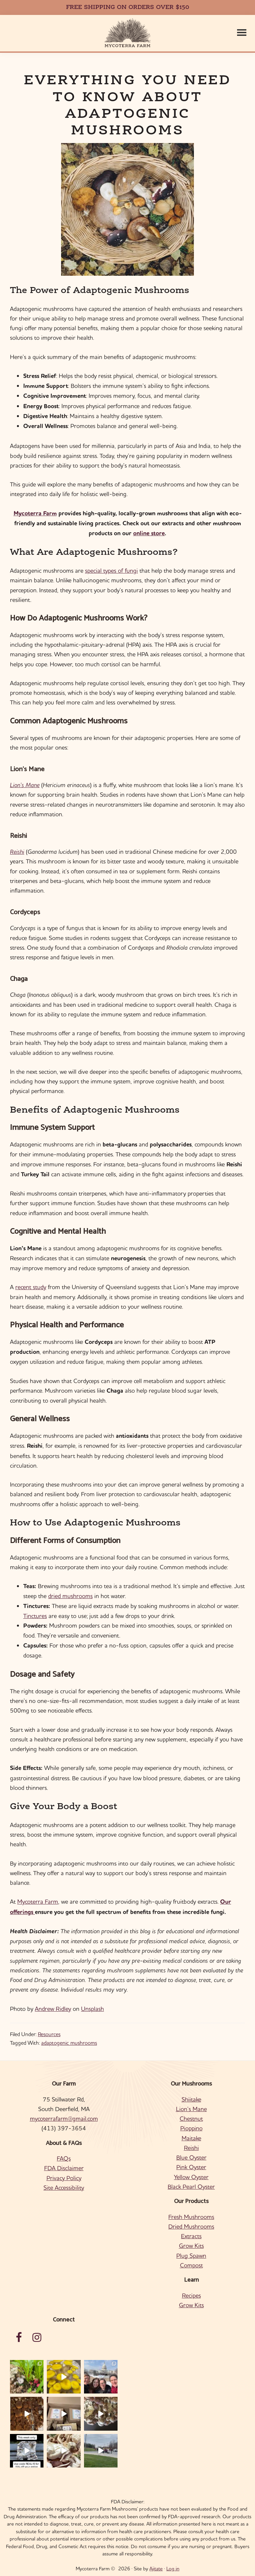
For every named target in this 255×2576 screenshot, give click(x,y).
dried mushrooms (70, 1596)
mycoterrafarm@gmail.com (64, 2118)
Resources (49, 2034)
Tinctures (35, 1616)
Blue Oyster (191, 2157)
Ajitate (156, 2568)
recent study (30, 1287)
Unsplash (92, 2009)
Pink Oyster (191, 2167)
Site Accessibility (63, 2187)
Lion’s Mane (25, 785)
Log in (172, 2568)
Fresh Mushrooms (191, 2217)
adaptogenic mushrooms (69, 2042)
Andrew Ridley (53, 2009)
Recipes (191, 2295)
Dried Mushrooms (191, 2226)
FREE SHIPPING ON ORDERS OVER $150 (127, 7)
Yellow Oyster (191, 2177)
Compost (191, 2265)
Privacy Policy (63, 2178)
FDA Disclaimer (64, 2168)
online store (149, 533)
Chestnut (191, 2118)
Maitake (191, 2138)
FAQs (64, 2158)
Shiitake (191, 2099)
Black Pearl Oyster (191, 2186)
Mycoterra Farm (35, 513)
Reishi (17, 851)
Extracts (191, 2236)
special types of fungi (111, 570)
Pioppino (191, 2128)
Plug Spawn (191, 2255)
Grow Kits (191, 2245)
